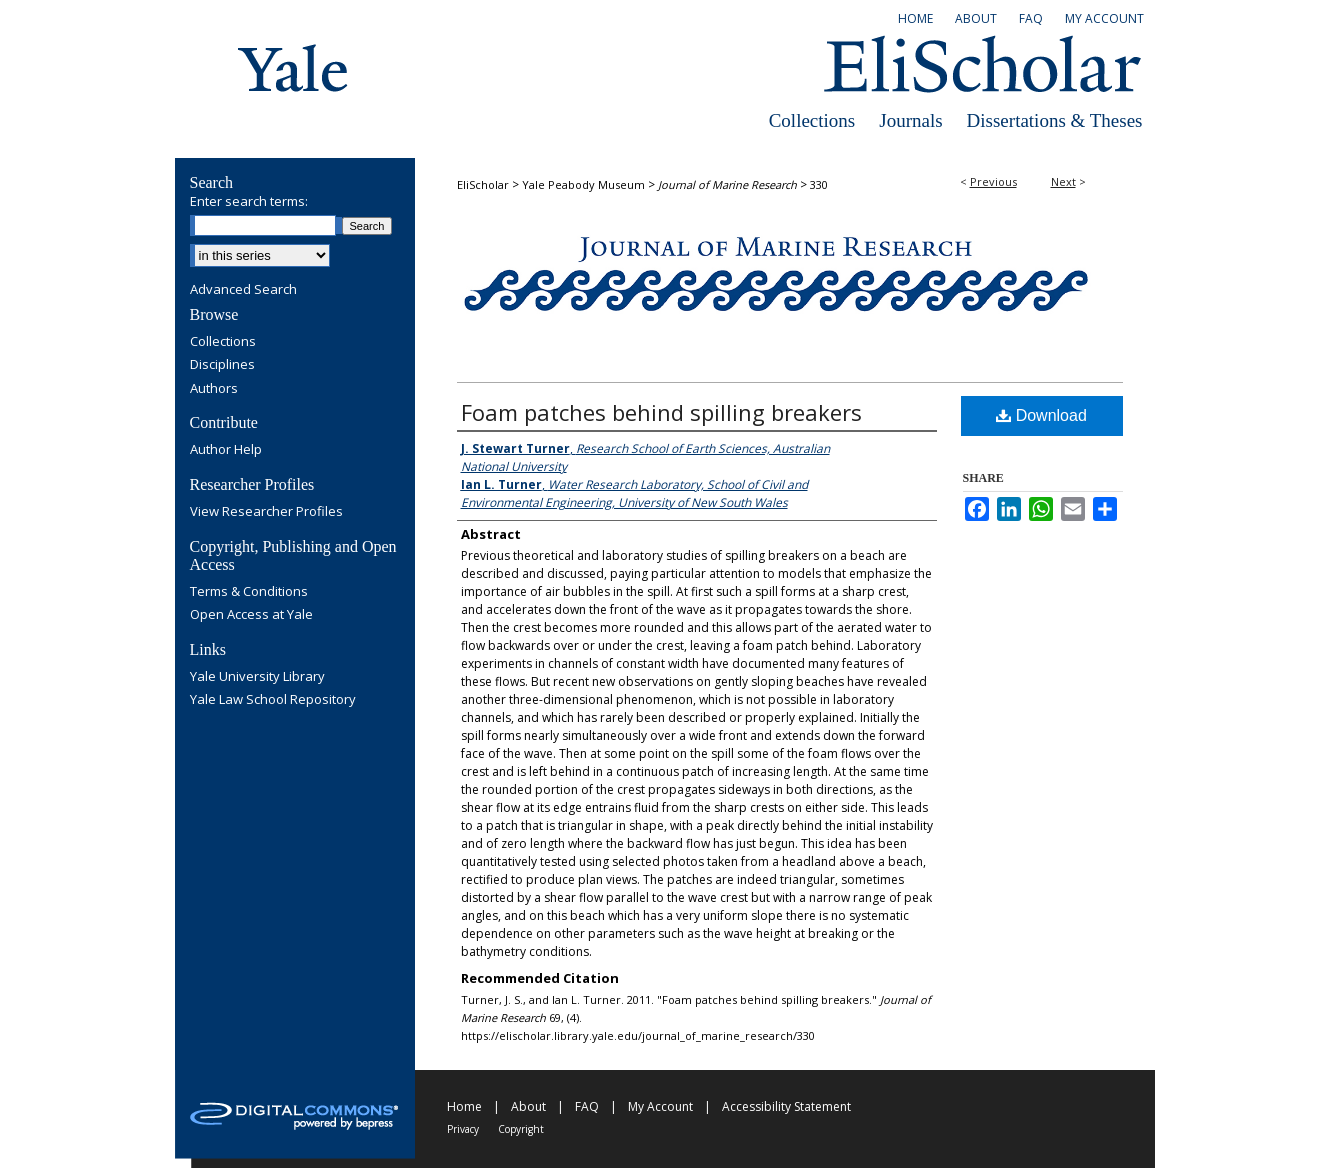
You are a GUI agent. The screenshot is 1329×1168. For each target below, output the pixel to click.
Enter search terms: (249, 201)
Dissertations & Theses (1055, 120)
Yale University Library (257, 677)
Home (464, 1106)
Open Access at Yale (251, 615)
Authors (214, 389)
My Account (660, 1106)
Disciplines (222, 365)
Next (1063, 181)
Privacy (463, 1129)
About (528, 1106)
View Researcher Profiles (266, 512)
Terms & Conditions (249, 592)
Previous (993, 181)
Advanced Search (243, 289)
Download (1041, 415)
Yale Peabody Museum (583, 184)
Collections (812, 120)
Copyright (521, 1129)
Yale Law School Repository (273, 700)
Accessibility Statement (786, 1106)
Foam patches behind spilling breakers (661, 412)
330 (819, 184)
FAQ (587, 1106)
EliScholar (483, 184)
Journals (910, 120)
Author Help (226, 450)
